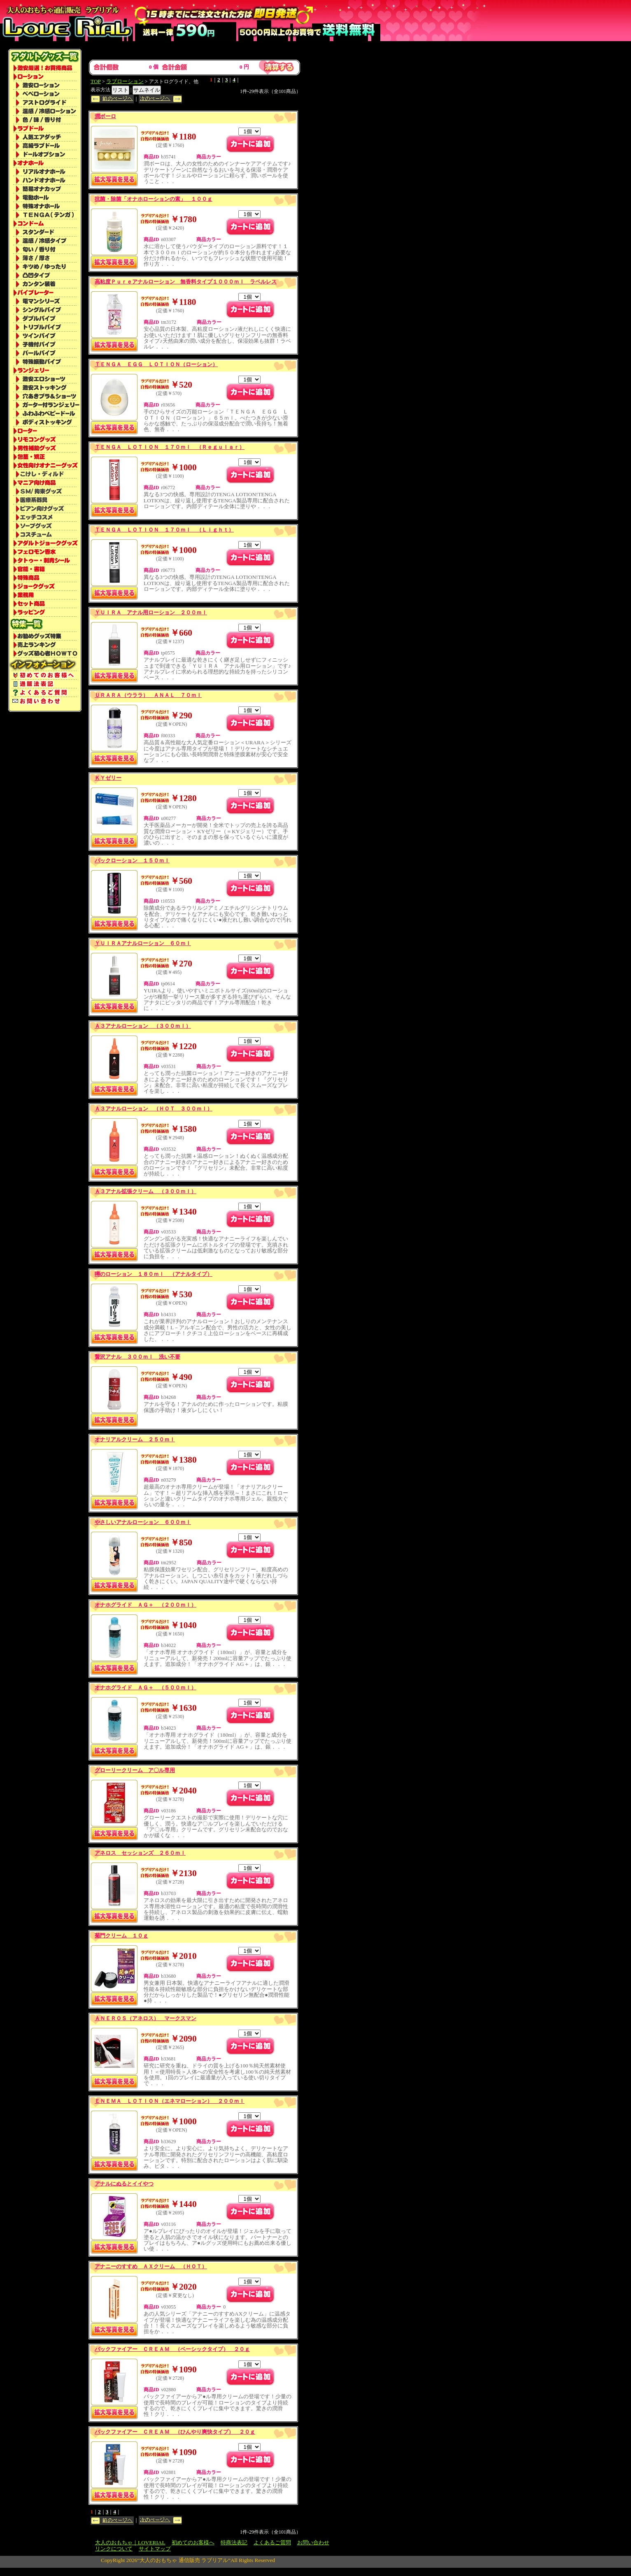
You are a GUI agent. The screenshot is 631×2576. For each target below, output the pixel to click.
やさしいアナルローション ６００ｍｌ (143, 1522)
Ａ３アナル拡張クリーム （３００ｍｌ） (145, 1191)
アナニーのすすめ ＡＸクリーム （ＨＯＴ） (151, 2266)
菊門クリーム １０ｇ (121, 1936)
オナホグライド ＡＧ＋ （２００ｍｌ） (145, 1605)
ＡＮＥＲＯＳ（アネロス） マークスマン (145, 2018)
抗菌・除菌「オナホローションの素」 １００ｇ (153, 199)
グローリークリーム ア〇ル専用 (135, 1770)
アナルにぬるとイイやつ (124, 2184)
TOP (96, 81)
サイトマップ (155, 2549)
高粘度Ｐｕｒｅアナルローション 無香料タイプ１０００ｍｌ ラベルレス (186, 282)
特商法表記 (234, 2542)
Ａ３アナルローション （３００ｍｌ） (143, 1026)
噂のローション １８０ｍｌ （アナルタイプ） (153, 1274)
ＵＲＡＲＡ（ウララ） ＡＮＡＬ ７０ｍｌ (148, 695)
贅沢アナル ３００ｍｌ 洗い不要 (137, 1357)
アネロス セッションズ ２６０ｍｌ (140, 1853)
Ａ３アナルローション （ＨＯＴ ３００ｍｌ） (153, 1109)
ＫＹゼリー (108, 778)
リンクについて (114, 2549)
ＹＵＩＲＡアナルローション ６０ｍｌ (143, 943)
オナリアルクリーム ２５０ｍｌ (135, 1439)
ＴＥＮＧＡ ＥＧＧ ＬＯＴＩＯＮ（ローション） (156, 364)
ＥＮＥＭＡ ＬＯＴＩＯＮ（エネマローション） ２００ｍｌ (169, 2101)
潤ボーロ (105, 116)
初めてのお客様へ (193, 2542)
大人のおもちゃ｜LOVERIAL (130, 2542)
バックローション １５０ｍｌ (132, 860)
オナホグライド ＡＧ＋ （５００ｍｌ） (145, 1687)
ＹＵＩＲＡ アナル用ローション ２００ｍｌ (151, 612)
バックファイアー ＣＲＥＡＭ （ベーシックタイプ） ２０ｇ (172, 2349)
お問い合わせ (313, 2542)
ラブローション (125, 81)
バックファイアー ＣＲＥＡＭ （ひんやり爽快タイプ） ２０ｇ (175, 2432)
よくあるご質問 (272, 2542)
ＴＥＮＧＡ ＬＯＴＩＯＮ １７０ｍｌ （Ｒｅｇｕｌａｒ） (169, 447)
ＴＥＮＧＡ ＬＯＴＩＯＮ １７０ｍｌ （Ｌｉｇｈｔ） (164, 530)
